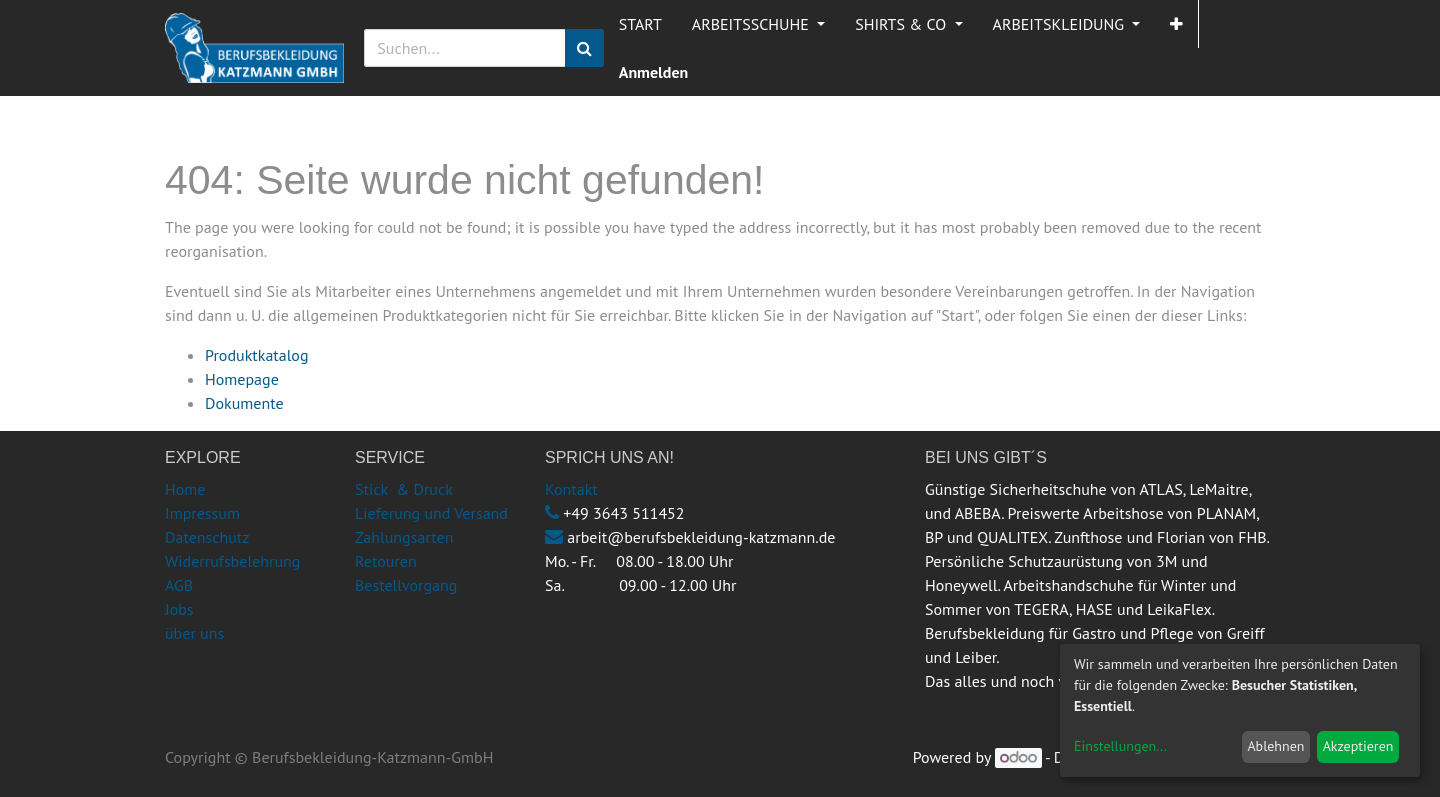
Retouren (386, 561)
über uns (194, 633)
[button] (1176, 24)
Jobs (179, 609)
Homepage (242, 379)
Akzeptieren (1358, 746)
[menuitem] (640, 24)
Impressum (202, 513)
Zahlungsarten (404, 537)
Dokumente (244, 403)
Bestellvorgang (406, 585)
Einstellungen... (1120, 746)
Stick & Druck (404, 489)
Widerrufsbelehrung (232, 561)
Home (185, 489)
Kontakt (571, 489)
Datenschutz (207, 537)
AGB (179, 585)
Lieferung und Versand (431, 513)
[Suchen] (584, 48)
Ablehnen (1275, 746)
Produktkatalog (257, 355)
